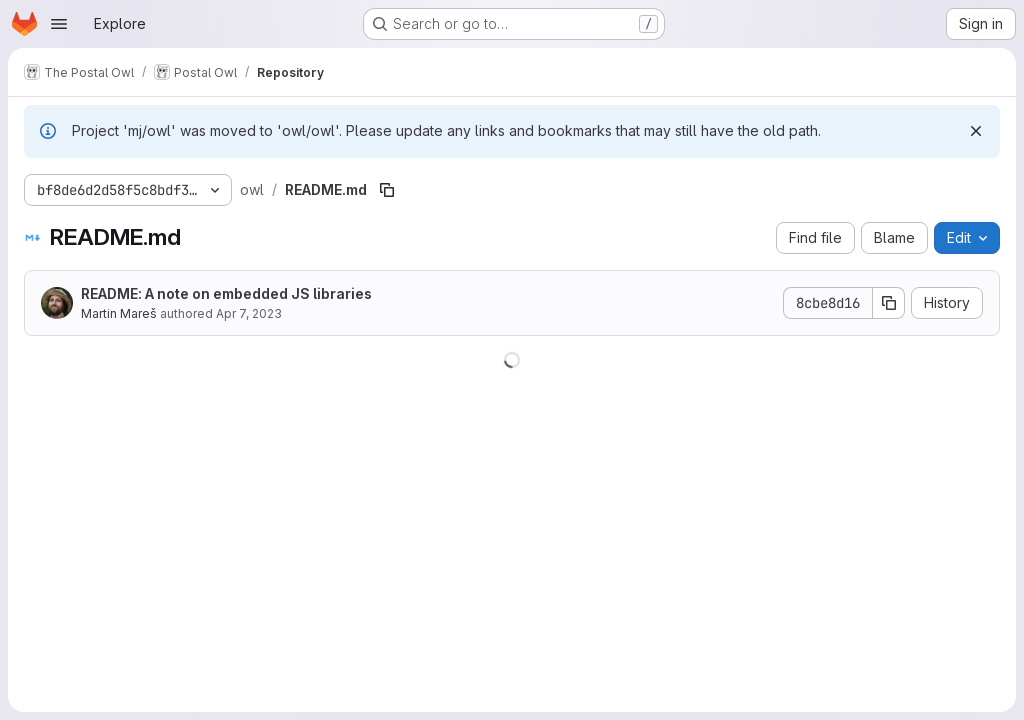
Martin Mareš (119, 313)
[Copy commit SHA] (889, 303)
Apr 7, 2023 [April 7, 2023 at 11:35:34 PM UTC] (249, 313)
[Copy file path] (387, 190)
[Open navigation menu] (59, 24)
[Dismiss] (976, 131)
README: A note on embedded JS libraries (226, 293)
